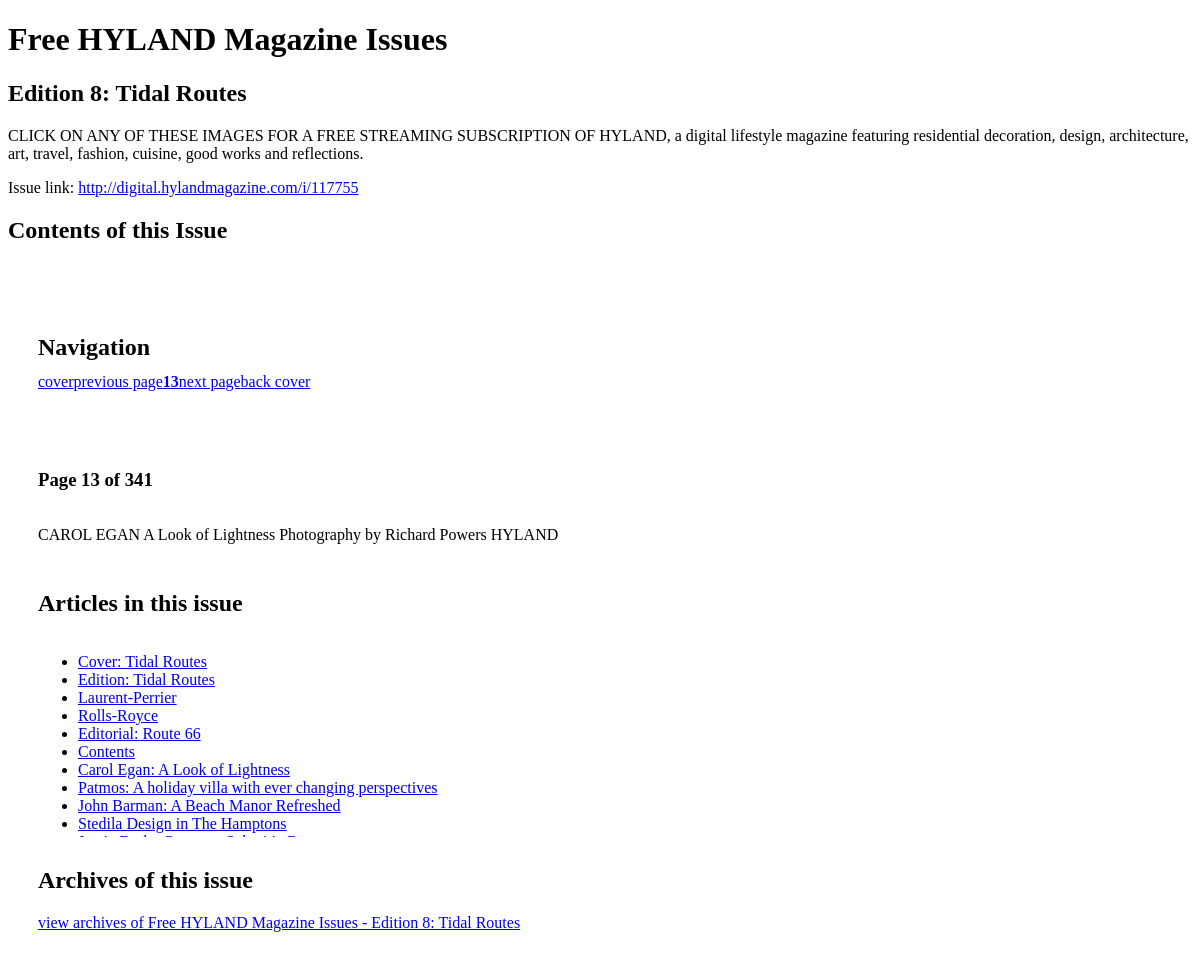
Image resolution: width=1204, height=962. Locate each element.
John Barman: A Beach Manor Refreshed (209, 805)
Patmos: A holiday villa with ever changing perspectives (257, 787)
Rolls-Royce (118, 715)
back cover (276, 381)
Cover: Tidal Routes (142, 661)
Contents (106, 751)
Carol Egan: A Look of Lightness (184, 769)
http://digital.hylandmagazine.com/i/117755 (218, 187)
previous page (118, 381)
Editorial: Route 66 (139, 733)
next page (210, 381)
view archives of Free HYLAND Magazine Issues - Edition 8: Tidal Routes (279, 922)
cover (56, 381)
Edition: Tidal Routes (146, 679)
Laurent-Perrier (127, 697)
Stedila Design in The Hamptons (182, 823)
